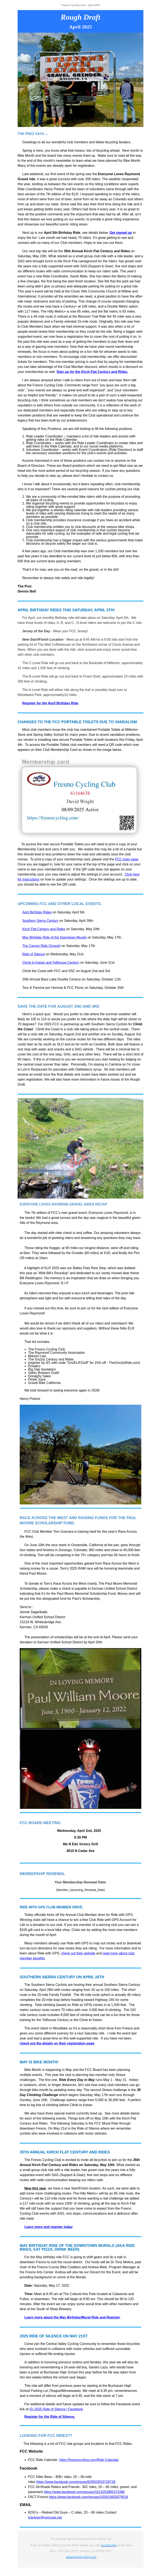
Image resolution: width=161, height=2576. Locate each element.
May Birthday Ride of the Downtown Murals (54, 937)
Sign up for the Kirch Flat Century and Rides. (92, 372)
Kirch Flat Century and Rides (43, 929)
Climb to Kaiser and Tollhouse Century (50, 962)
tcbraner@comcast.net (45, 2517)
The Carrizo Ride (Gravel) (41, 946)
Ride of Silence (33, 954)
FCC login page (126, 859)
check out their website (78, 1953)
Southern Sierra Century (40, 920)
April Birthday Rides (37, 912)
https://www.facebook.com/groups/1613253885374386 (84, 2492)
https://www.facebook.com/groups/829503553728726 (75, 2482)
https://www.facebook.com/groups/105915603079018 (88, 2497)
